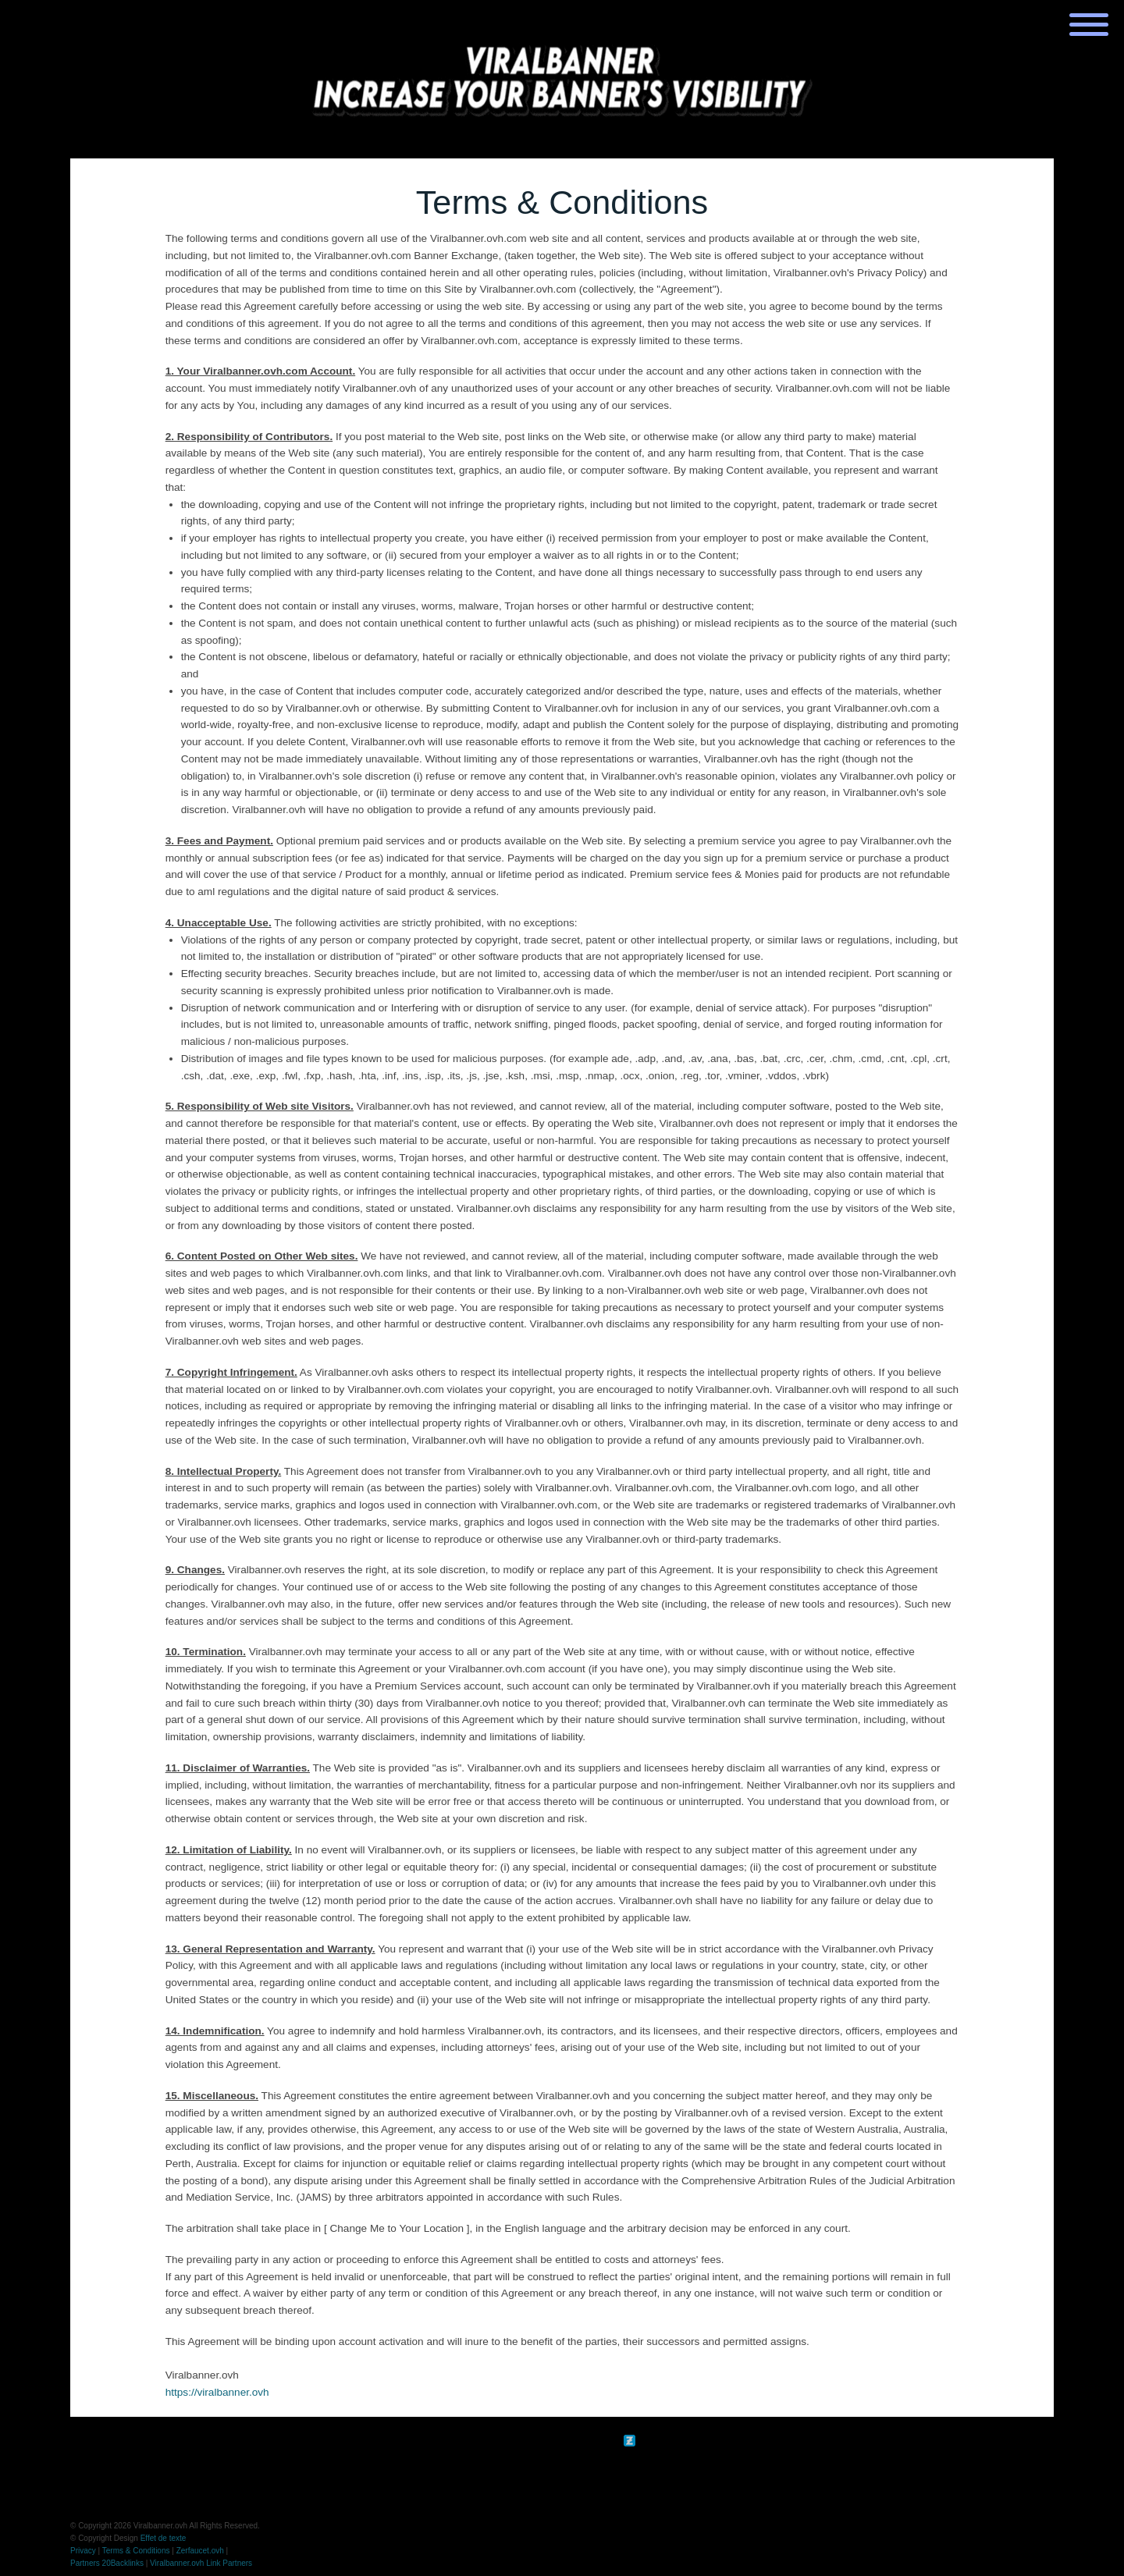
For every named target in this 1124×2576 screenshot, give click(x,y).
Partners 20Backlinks (107, 2563)
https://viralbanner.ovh (217, 2392)
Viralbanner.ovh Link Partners (201, 2563)
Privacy (83, 2550)
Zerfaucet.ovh (200, 2550)
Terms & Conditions (136, 2550)
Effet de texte (163, 2538)
